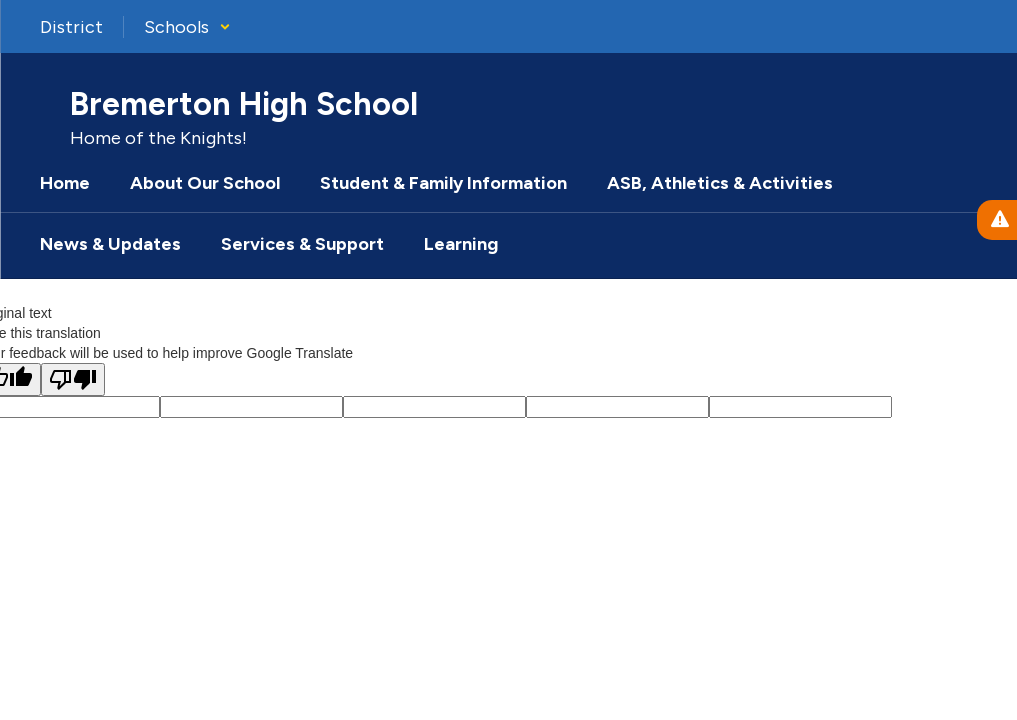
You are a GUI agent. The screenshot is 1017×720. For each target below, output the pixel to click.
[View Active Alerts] (997, 220)
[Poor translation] (73, 379)
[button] (187, 27)
